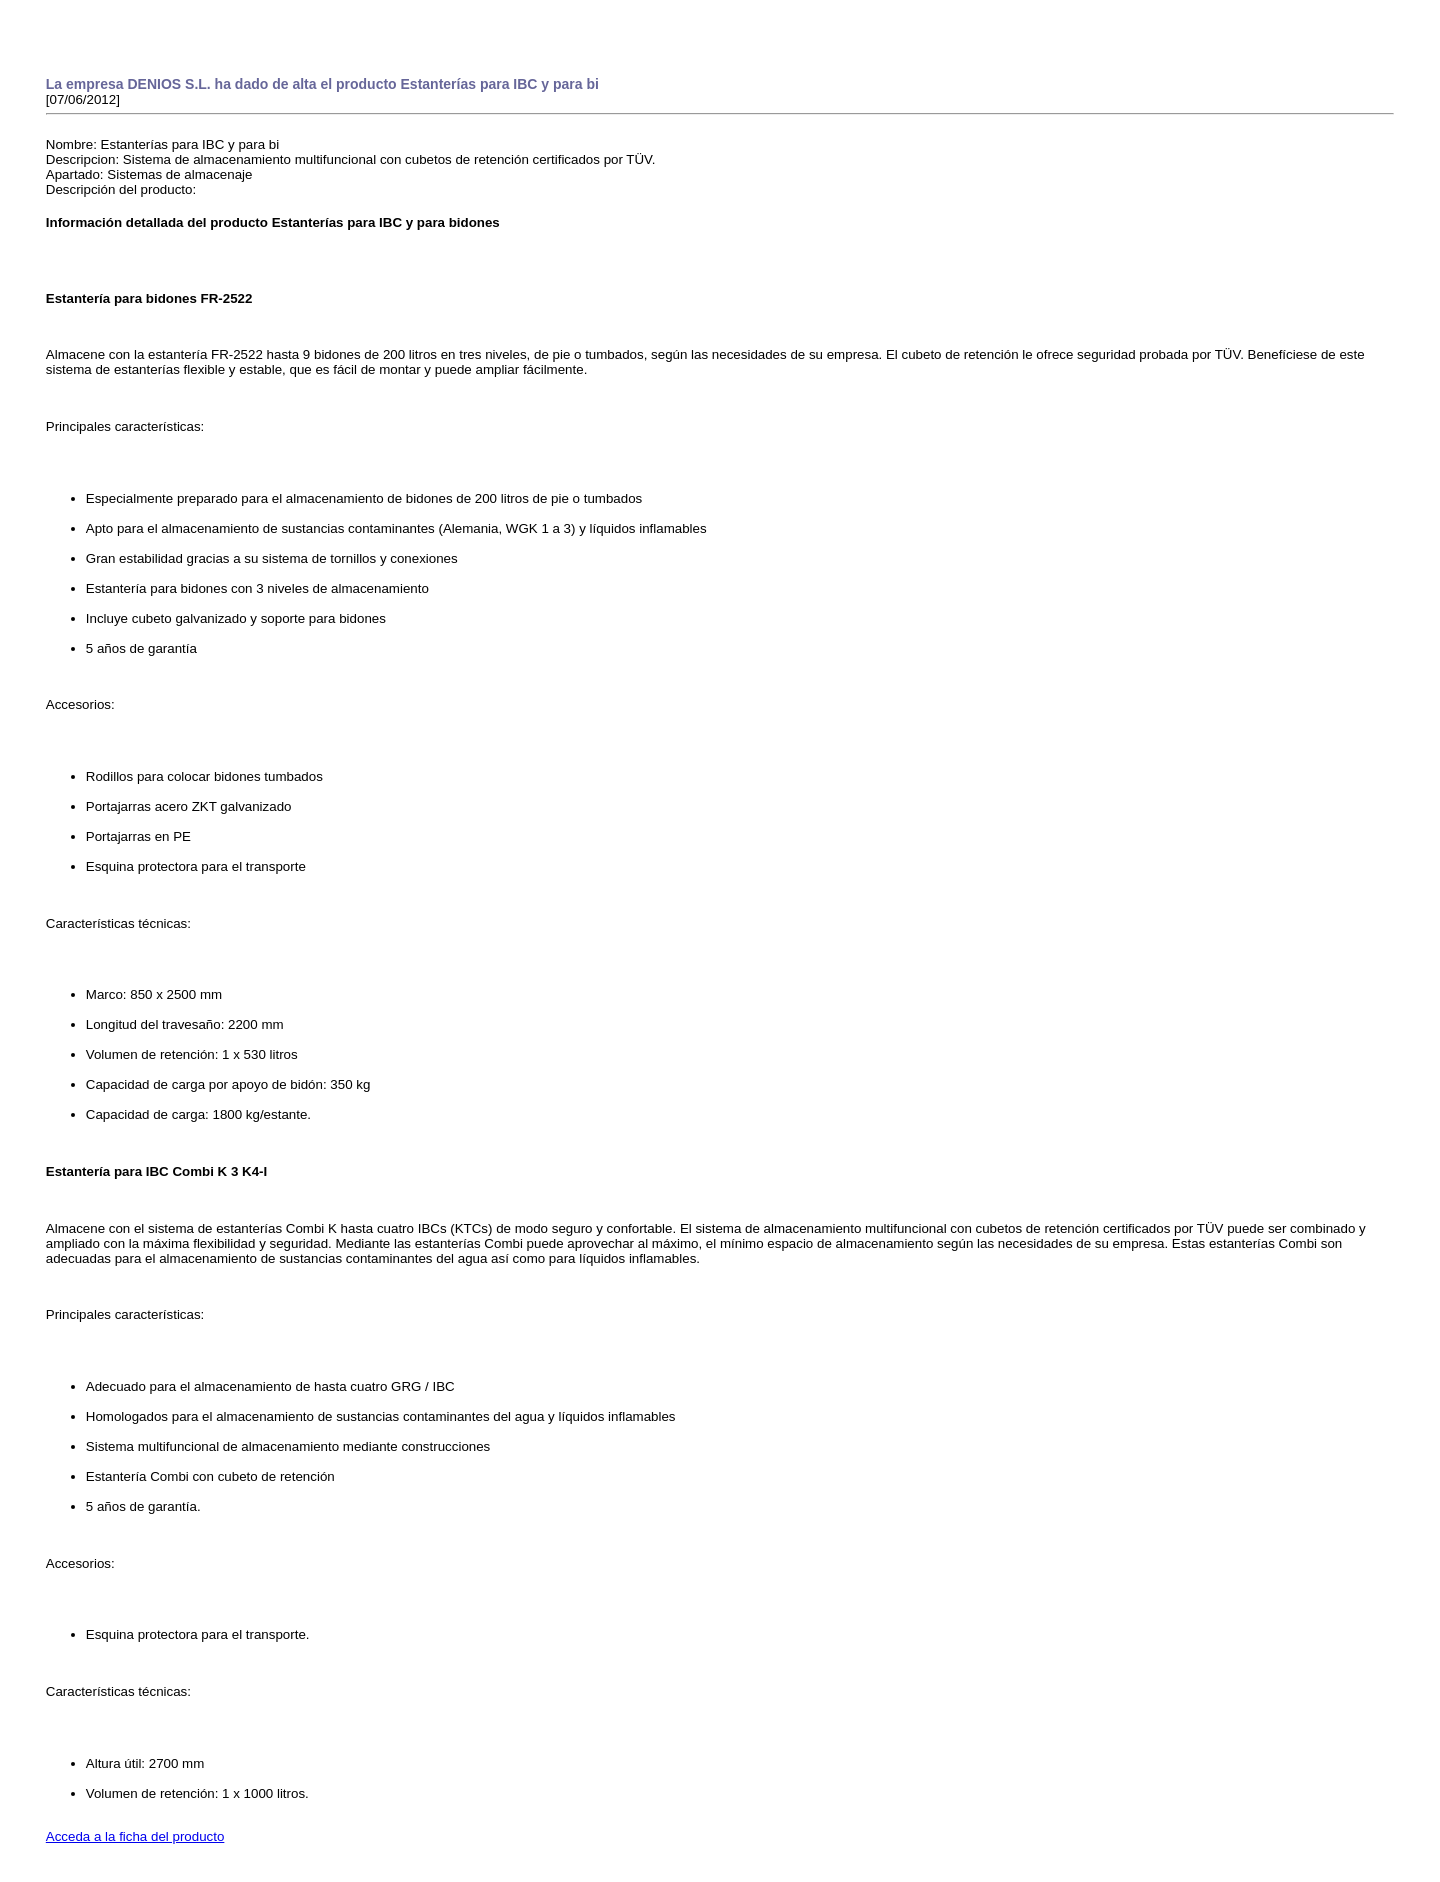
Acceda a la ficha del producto (135, 1836)
